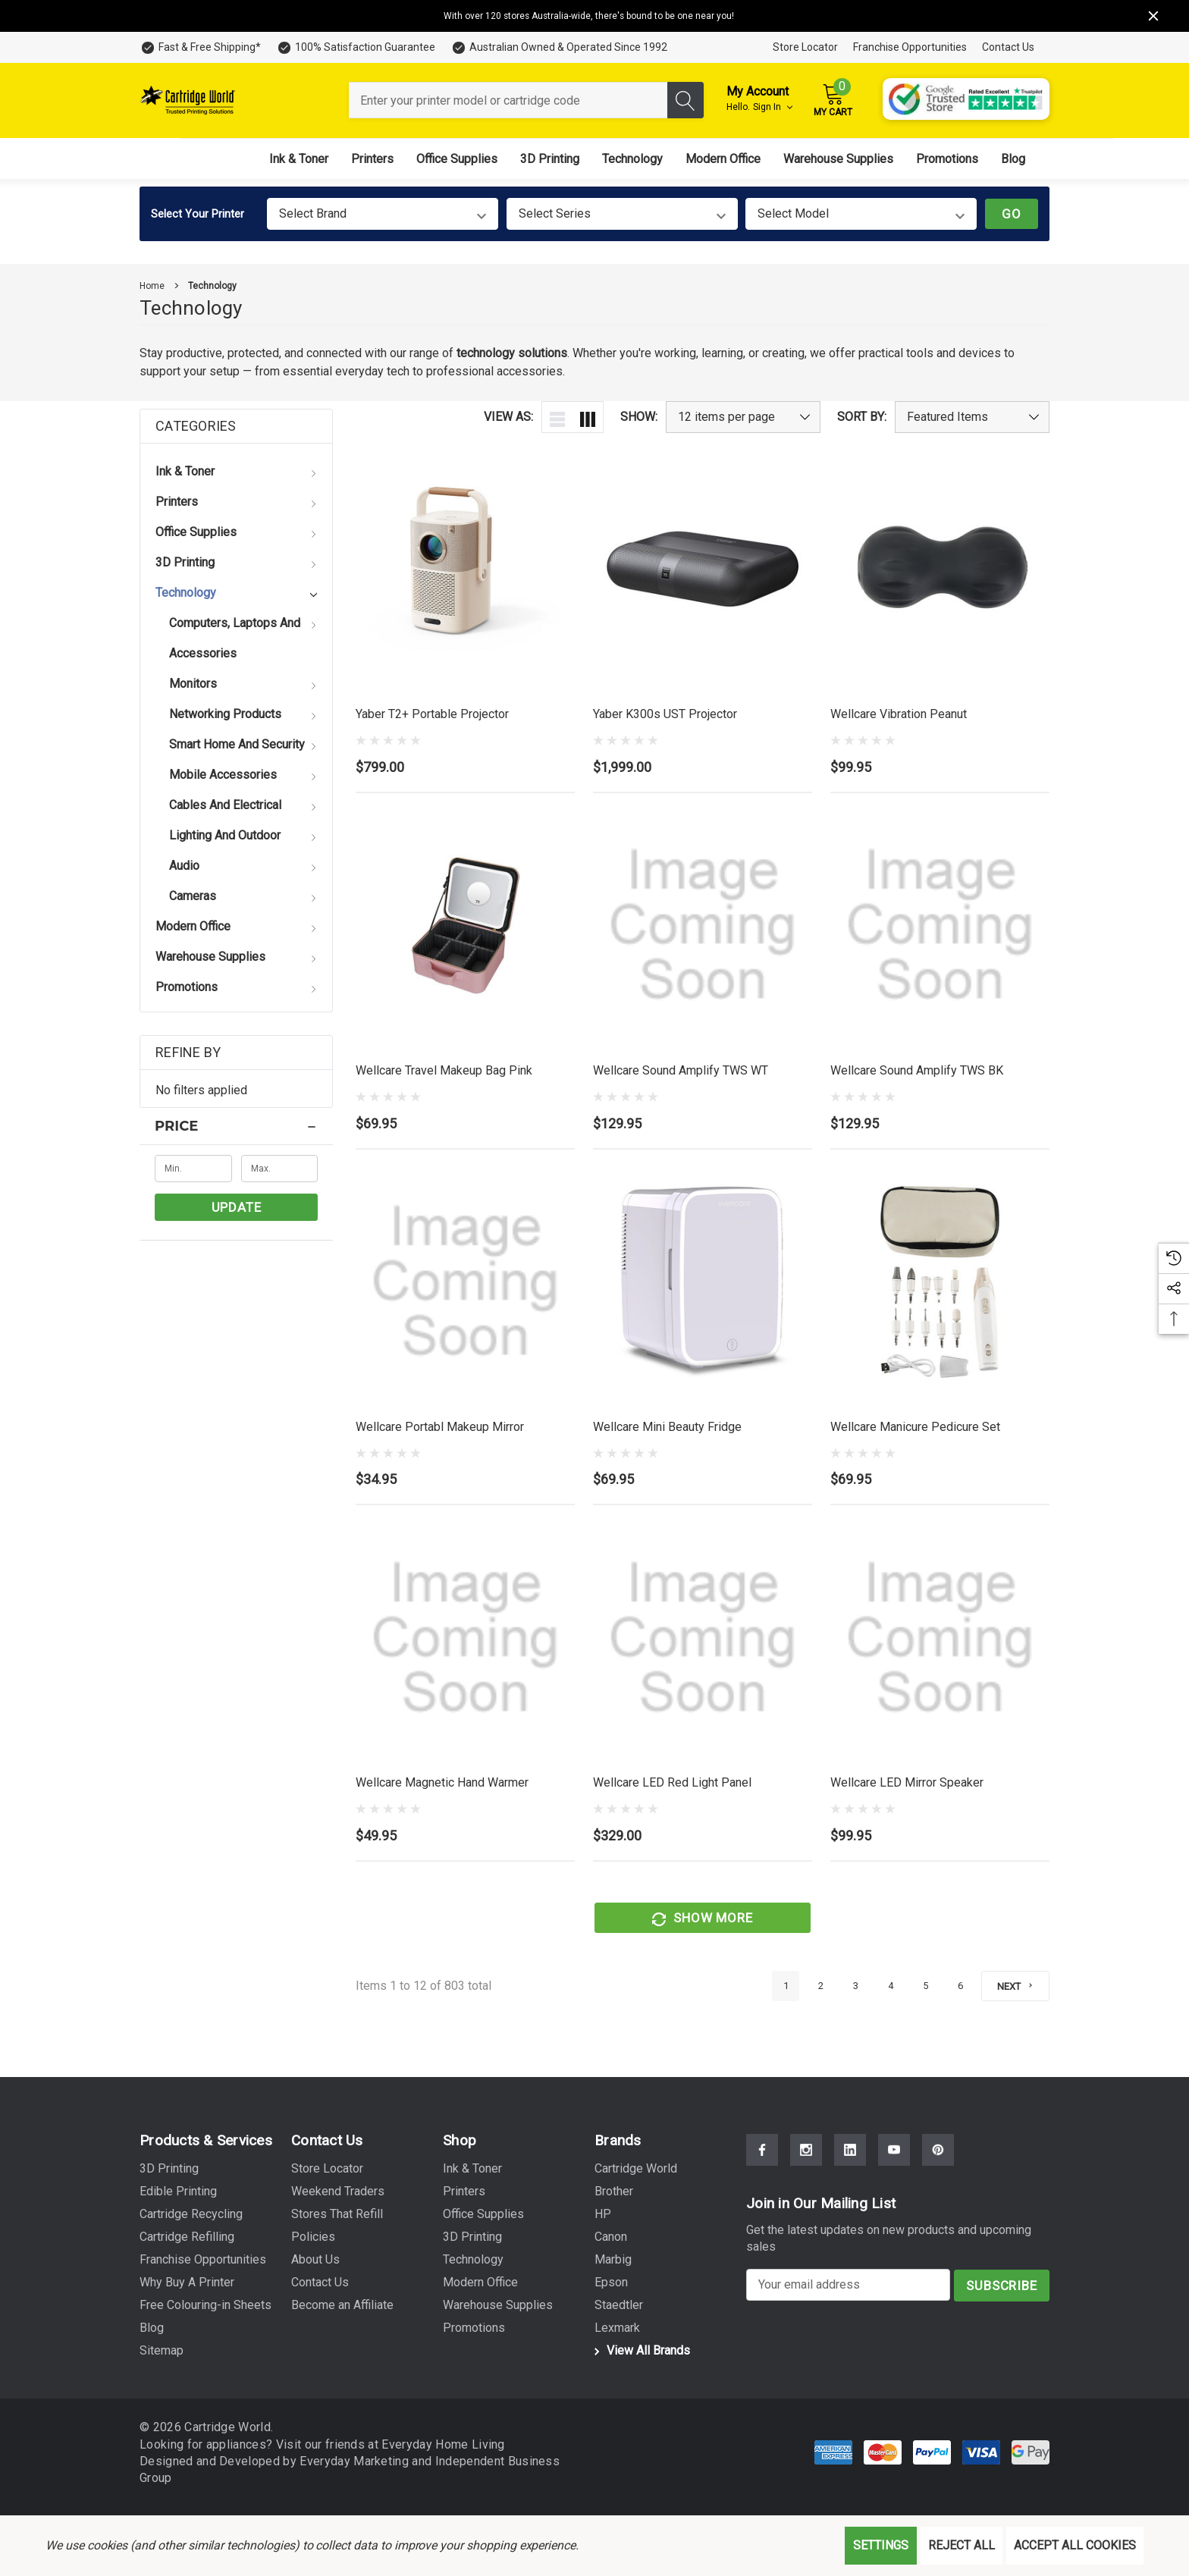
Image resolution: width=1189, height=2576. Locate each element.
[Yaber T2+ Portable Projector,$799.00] (465, 569)
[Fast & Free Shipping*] (200, 47)
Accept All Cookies (1075, 2545)
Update (237, 1207)
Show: (638, 417)
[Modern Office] (723, 159)
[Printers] (372, 159)
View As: (508, 417)
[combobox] (508, 100)
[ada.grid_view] (588, 417)
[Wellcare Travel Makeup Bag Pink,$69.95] (465, 925)
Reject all (961, 2545)
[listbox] (972, 417)
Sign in (772, 106)
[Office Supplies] (457, 159)
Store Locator (805, 47)
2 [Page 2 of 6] (820, 1988)
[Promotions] (947, 159)
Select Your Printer (197, 214)
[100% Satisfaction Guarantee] (355, 47)
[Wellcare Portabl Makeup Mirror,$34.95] (465, 1288)
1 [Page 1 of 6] (785, 1988)
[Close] (1153, 16)
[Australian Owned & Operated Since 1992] (558, 47)
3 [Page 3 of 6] (855, 1988)
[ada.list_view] (557, 417)
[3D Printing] (550, 159)
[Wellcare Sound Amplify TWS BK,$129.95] (939, 927)
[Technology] (632, 159)
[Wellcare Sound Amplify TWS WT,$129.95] (702, 925)
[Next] (1014, 1987)
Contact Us (1008, 47)
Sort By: (861, 417)
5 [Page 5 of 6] (924, 1988)
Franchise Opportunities (910, 47)
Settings (880, 2545)
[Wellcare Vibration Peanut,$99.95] (939, 569)
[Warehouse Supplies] (838, 159)
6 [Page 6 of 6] (959, 1988)
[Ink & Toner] (299, 159)
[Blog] (1013, 159)
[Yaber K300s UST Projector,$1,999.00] (702, 569)
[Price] (236, 1126)
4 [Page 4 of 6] (890, 1988)
